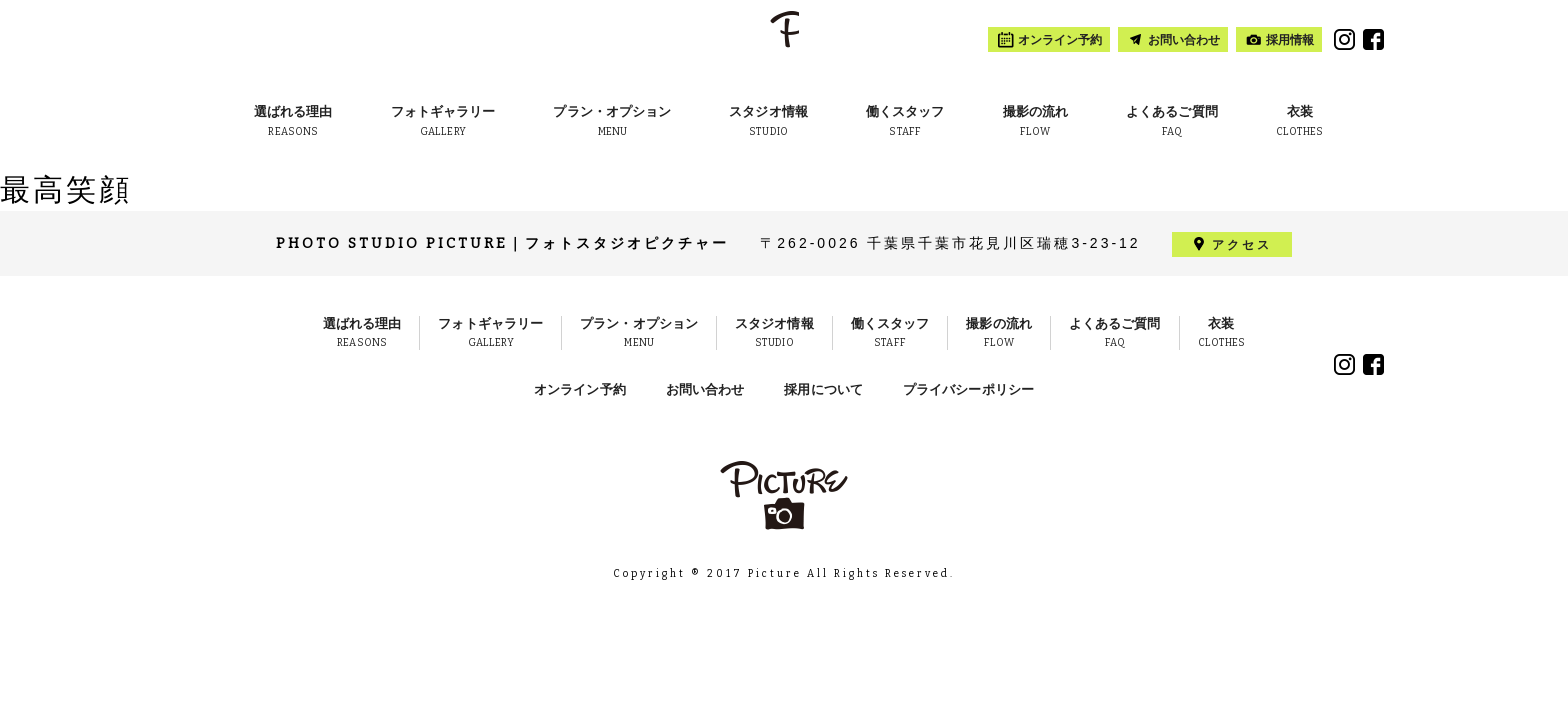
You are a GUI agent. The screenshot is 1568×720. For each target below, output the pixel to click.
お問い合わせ (705, 389)
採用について (823, 389)
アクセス (1242, 244)
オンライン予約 (580, 389)
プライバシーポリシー (968, 389)
